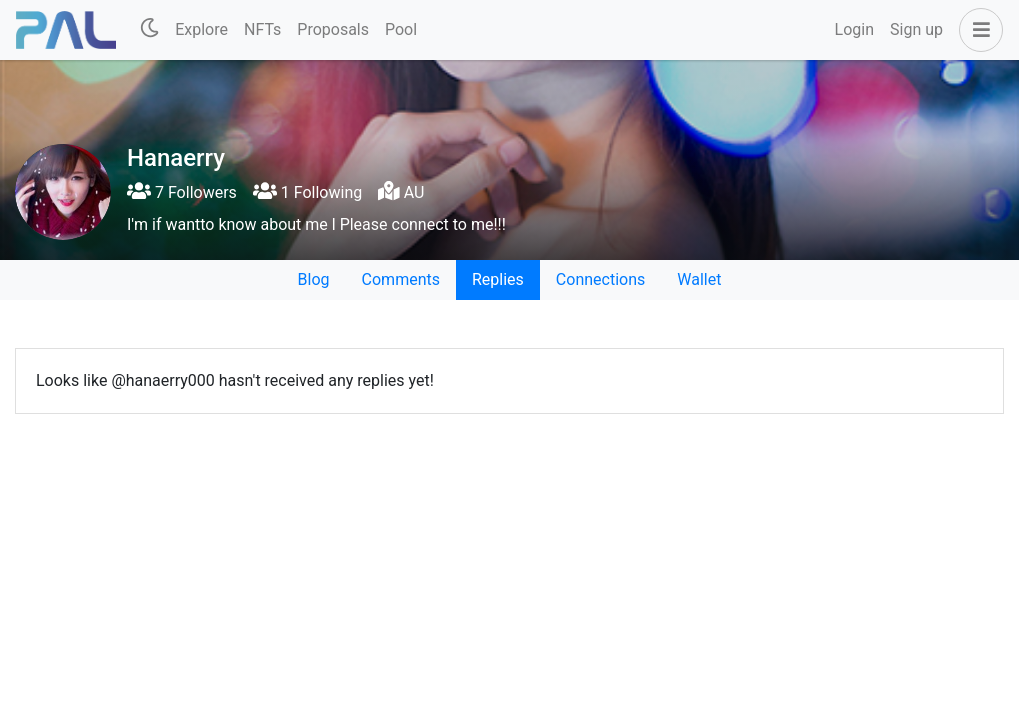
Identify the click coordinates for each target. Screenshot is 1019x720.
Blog (314, 279)
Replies (498, 279)
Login (854, 29)
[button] (977, 30)
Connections (600, 279)
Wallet (699, 279)
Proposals (333, 29)
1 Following (307, 192)
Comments (401, 279)
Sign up (916, 29)
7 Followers (182, 192)
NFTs (262, 29)
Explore (201, 29)
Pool (401, 29)
